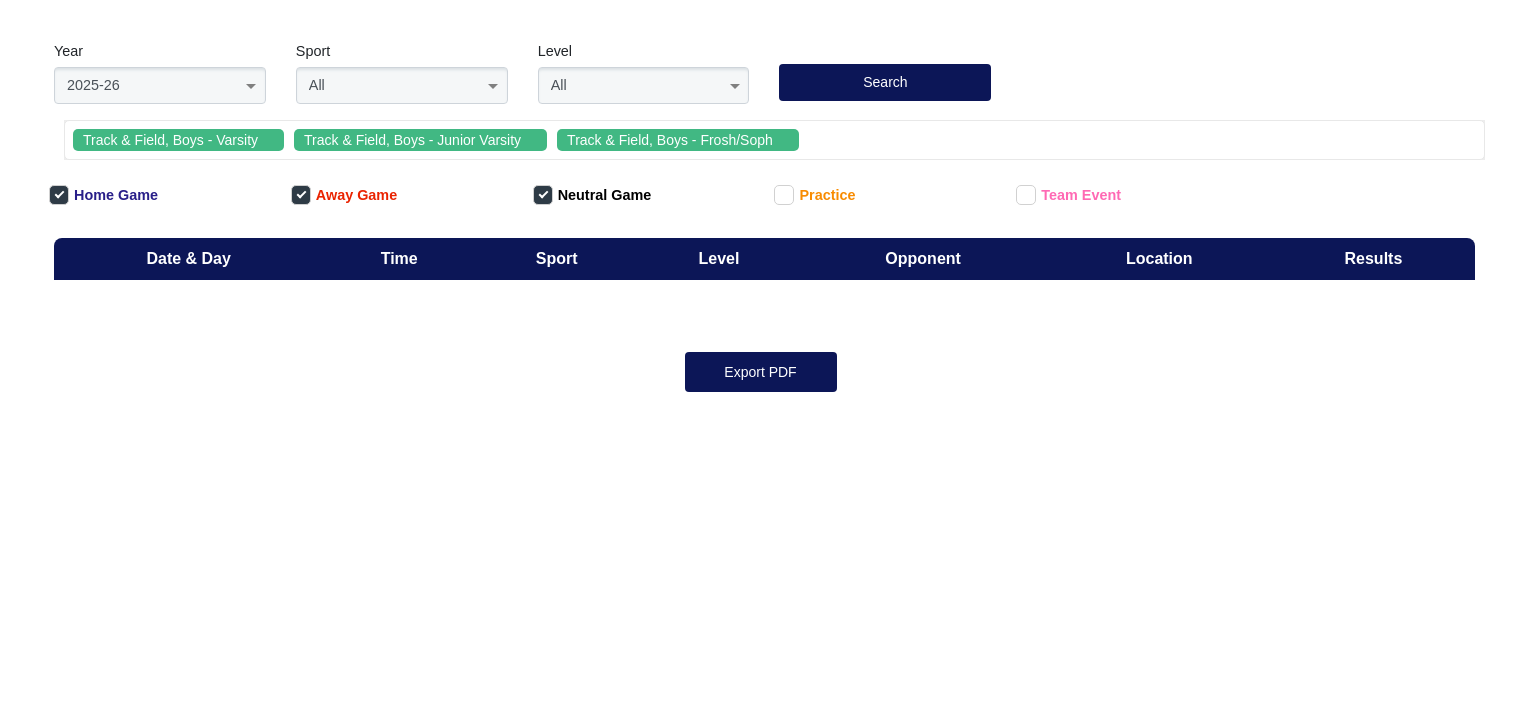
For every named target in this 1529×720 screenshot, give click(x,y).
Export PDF (760, 372)
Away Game (344, 195)
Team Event (1068, 195)
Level (555, 51)
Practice (814, 195)
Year (68, 51)
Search (885, 82)
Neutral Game (592, 195)
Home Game (103, 195)
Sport (313, 51)
